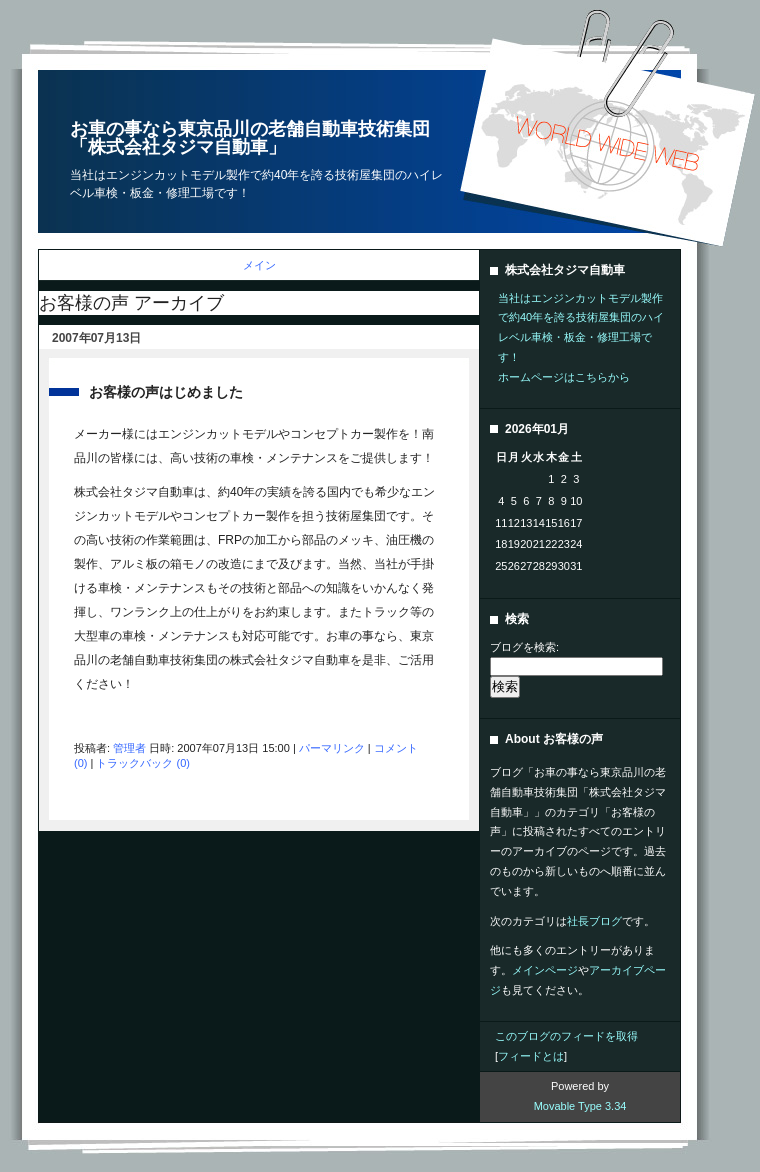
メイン (259, 265)
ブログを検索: (524, 647)
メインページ (545, 970)
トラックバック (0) (143, 763)
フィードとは (531, 1056)
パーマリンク (332, 748)
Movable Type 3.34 (580, 1106)
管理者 (129, 748)
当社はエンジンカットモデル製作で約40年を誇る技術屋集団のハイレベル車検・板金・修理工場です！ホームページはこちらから (581, 337)
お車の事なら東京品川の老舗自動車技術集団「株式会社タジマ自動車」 (250, 138)
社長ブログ (594, 921)
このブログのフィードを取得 (566, 1036)
